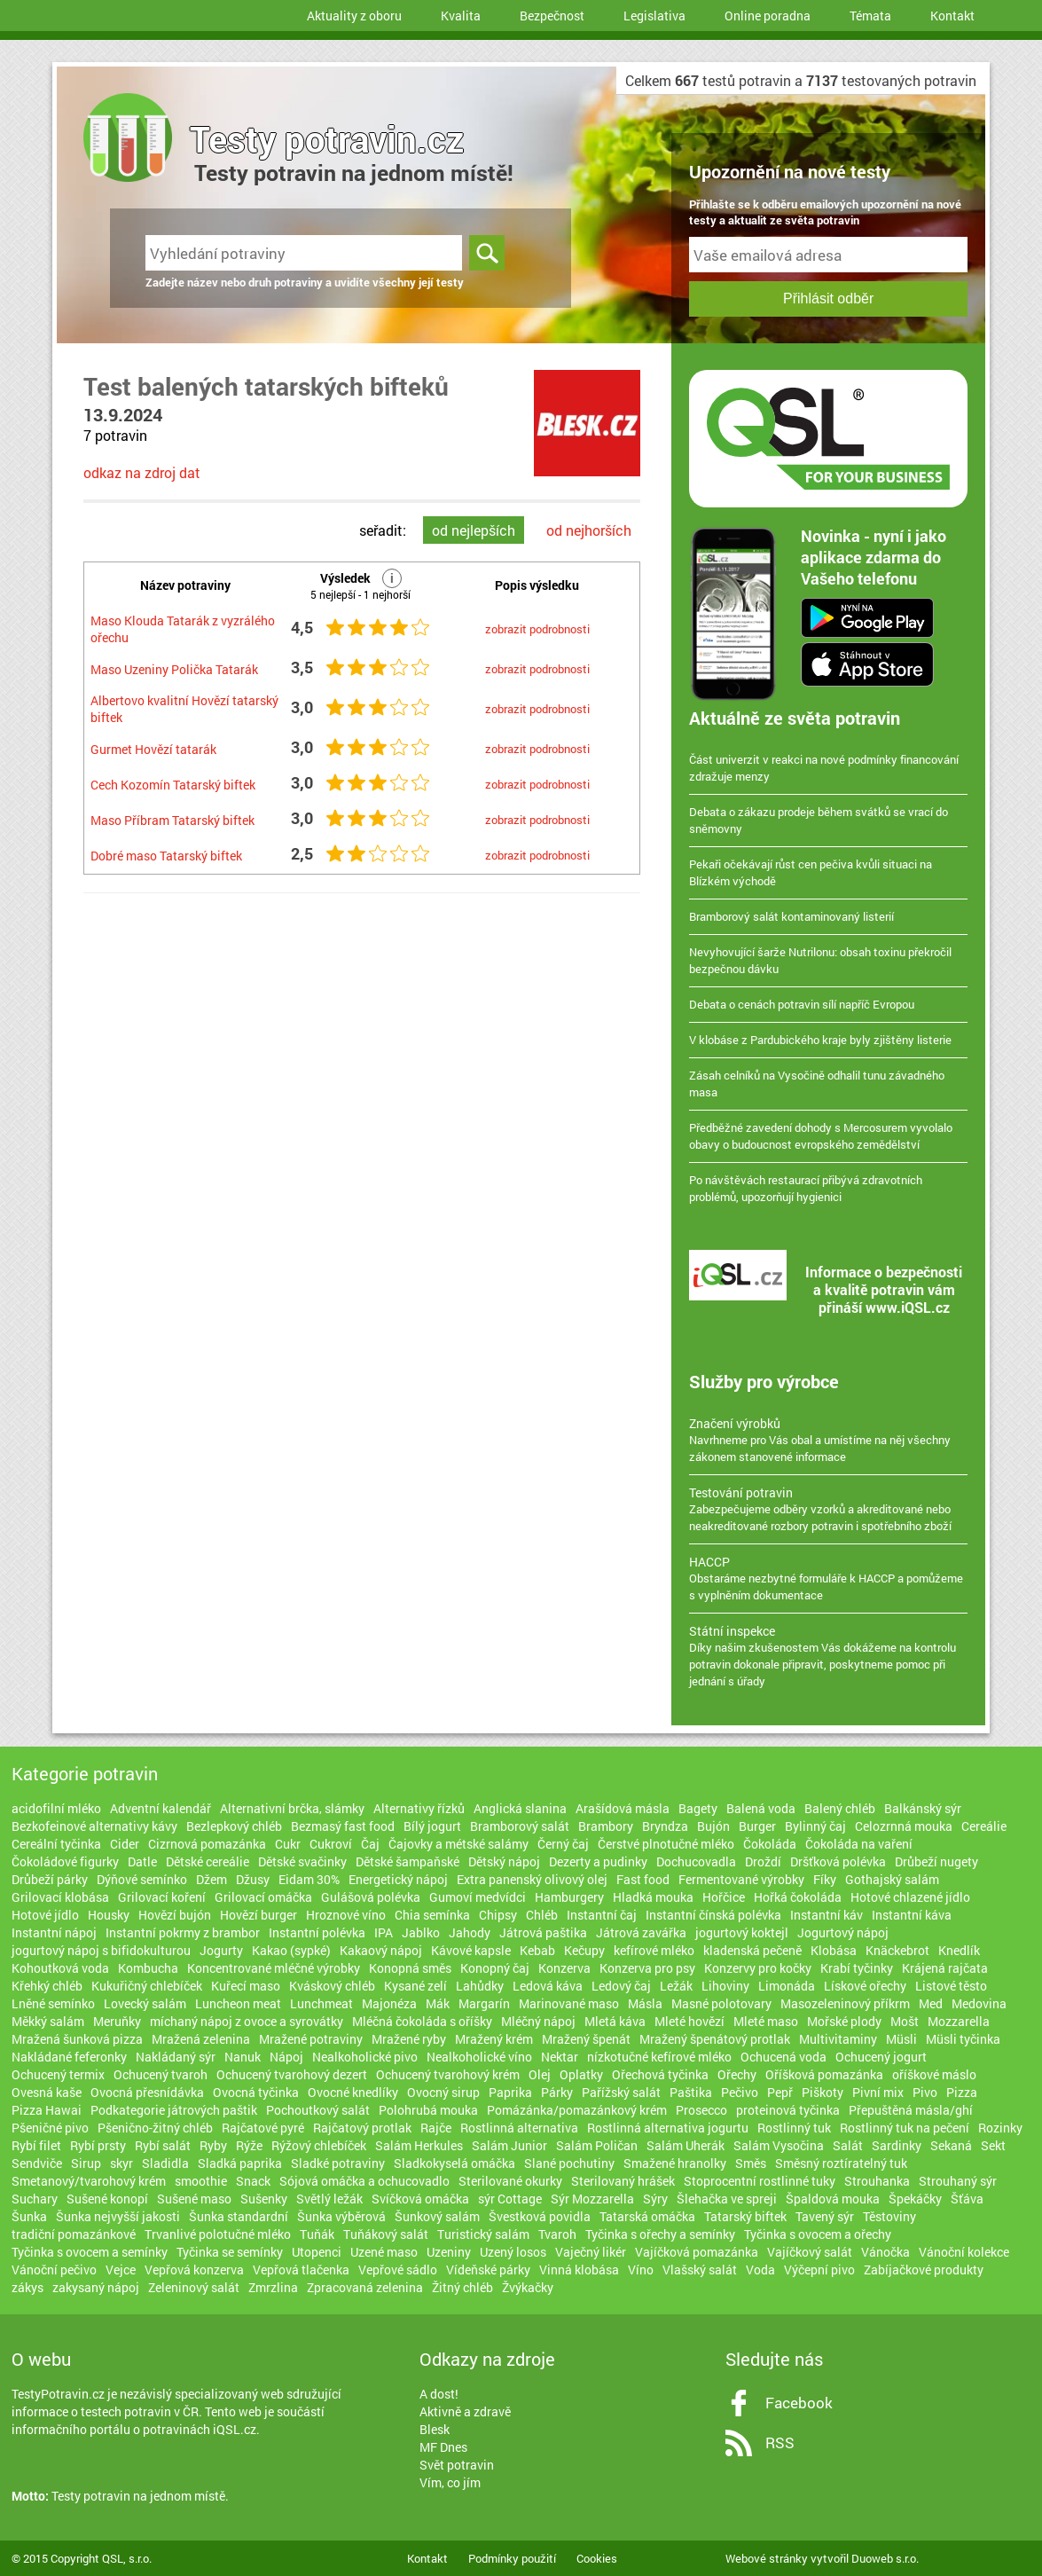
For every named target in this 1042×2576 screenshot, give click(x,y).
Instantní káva (912, 1914)
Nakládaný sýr (175, 2056)
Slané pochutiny (569, 2163)
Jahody (469, 1932)
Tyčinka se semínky (229, 2251)
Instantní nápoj (54, 1932)
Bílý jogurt (432, 1826)
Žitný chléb (462, 2287)
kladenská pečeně (752, 1950)
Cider (124, 1843)
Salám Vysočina (778, 2145)
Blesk (434, 2429)
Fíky (824, 1879)
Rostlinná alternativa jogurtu (667, 2127)
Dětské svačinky (302, 1861)
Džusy (253, 1879)
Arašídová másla (623, 1808)
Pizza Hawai (47, 2109)
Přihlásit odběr (828, 298)
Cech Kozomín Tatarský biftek (172, 784)
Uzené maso (384, 2251)
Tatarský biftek (745, 2216)
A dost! (438, 2393)
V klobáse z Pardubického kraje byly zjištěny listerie (820, 1040)
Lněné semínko (53, 2003)
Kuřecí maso (245, 1985)
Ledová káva (548, 1985)
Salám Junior (509, 2145)
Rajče (435, 2127)
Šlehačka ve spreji (727, 2198)
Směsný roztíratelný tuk (841, 2163)
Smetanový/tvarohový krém (89, 2180)
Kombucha (148, 1967)
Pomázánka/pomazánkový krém (577, 2109)
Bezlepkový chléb (234, 1826)
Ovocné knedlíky (353, 2092)
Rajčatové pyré (263, 2127)
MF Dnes (443, 2447)
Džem (211, 1879)
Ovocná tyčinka (256, 2092)
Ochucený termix (58, 2074)
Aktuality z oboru (354, 15)
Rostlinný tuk (794, 2127)
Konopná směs (410, 1967)
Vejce (121, 2269)
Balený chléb (839, 1808)
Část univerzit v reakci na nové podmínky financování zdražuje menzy (824, 767)
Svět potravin (456, 2464)
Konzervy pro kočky (757, 1967)
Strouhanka (877, 2180)
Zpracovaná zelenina (365, 2287)
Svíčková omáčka (420, 2198)
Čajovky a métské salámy (458, 1843)
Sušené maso (194, 2198)
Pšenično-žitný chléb (155, 2127)
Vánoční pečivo (54, 2269)
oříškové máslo (934, 2074)
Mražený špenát (586, 2038)
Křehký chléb (47, 1985)
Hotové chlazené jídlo (910, 1897)
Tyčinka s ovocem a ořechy (817, 2234)
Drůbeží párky (50, 1879)
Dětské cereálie (207, 1861)
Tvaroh (557, 2234)
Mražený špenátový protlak (714, 2038)
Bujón (713, 1826)
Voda (760, 2269)
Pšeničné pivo (50, 2127)
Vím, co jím (450, 2482)
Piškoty (822, 2092)
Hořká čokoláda (798, 1897)
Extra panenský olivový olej (532, 1879)
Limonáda (786, 1985)
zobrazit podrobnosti (537, 629)
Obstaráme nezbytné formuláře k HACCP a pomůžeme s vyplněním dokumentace (828, 1578)
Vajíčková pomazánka (696, 2251)
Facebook (799, 2402)
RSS (780, 2442)
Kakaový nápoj (381, 1950)
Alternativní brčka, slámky (292, 1808)
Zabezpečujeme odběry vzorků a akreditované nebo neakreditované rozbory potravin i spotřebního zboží (828, 1509)
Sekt (993, 2145)
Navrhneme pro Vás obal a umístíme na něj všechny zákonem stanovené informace (828, 1440)
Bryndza (665, 1826)
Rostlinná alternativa (519, 2127)
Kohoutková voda (60, 1967)
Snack (253, 2180)
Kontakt (952, 15)
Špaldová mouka (833, 2198)
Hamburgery (569, 1897)
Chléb (542, 1914)
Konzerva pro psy (647, 1967)
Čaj (370, 1843)
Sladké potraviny (338, 2163)
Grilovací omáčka (263, 1897)
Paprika (510, 2092)
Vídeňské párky (488, 2269)
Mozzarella (959, 2021)
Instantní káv (826, 1914)
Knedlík (959, 1950)
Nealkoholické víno (479, 2056)
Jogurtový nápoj (843, 1932)
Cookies (596, 2558)
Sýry (655, 2198)
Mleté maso (765, 2021)
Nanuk (242, 2056)
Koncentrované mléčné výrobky (273, 1967)
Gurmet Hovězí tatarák (153, 749)
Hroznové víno (346, 1914)
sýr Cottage (510, 2198)
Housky (108, 1914)
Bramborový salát (519, 1826)
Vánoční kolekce (964, 2251)
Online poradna (768, 15)
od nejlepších (473, 530)
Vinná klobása (579, 2269)
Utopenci (316, 2251)
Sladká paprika (240, 2163)
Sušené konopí (107, 2198)
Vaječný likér (590, 2251)
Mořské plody (844, 2021)
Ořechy (736, 2074)
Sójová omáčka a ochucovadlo (364, 2180)
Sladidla (165, 2163)
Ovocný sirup (443, 2092)
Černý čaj (563, 1843)
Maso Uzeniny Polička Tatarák (174, 669)
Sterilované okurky (510, 2180)
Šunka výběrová (341, 2216)
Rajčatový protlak (362, 2127)
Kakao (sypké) (291, 1950)
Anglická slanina (520, 1808)
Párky (557, 2092)
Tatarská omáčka (647, 2216)
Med (931, 2003)
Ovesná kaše (47, 2092)
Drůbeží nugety (936, 1861)
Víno (641, 2269)
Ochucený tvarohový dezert (291, 2074)
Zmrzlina (273, 2287)
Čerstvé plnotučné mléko (666, 1843)
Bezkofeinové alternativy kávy (94, 1826)
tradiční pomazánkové (74, 2234)
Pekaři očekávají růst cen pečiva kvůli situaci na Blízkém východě (810, 872)
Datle (142, 1861)
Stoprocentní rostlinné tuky (759, 2180)
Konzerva (564, 1967)
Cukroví (330, 1843)
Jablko (421, 1932)
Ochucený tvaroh (161, 2074)
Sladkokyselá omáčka (454, 2163)
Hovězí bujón (174, 1914)
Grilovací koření (162, 1897)
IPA (383, 1932)
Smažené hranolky (674, 2163)
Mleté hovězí (689, 2021)
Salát (848, 2145)
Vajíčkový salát (809, 2251)
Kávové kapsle (471, 1950)
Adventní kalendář (160, 1808)
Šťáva (967, 2198)
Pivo (925, 2092)
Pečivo (739, 2092)
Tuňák (317, 2234)
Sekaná (951, 2145)
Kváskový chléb (332, 1985)
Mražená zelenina (201, 2038)
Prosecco (701, 2109)
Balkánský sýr (922, 1808)
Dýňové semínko (142, 1879)
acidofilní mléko (56, 1808)
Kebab (537, 1950)
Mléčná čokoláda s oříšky (422, 2021)
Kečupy (584, 1950)
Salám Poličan (597, 2145)
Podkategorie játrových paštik (173, 2109)
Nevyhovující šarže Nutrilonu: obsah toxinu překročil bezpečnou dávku (820, 960)
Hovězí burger (258, 1914)
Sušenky (263, 2198)
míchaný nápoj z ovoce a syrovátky (246, 2021)
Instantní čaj (602, 1914)
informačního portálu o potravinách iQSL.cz (134, 2429)
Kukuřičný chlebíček (146, 1985)
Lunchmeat (321, 2003)
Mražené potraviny (311, 2038)
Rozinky (1000, 2127)
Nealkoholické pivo (365, 2056)
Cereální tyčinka (56, 1843)
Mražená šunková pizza (77, 2038)
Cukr (288, 1843)
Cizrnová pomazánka (207, 1843)
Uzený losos (513, 2251)
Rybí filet (36, 2145)
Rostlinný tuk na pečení (904, 2127)
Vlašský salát (699, 2269)
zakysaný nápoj (95, 2287)
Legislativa (654, 15)
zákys (27, 2287)
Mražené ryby (409, 2038)
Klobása (834, 1950)
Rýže (249, 2145)
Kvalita (461, 15)
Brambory (605, 1826)
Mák (438, 2003)
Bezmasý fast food (343, 1826)
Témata (870, 15)
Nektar (559, 2056)
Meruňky (117, 2021)
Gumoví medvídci (477, 1897)
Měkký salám (48, 2021)
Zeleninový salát (193, 2287)
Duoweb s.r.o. (885, 2558)
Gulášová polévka (370, 1897)
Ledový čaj (621, 1985)
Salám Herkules (419, 2145)
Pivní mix (878, 2092)
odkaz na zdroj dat (141, 472)
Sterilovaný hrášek (623, 2180)
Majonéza (389, 2003)
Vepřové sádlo (397, 2269)
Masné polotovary (721, 2003)
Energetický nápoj (398, 1879)
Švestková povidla (540, 2216)
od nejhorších (588, 530)
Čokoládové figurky (65, 1861)
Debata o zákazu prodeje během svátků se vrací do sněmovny (818, 820)
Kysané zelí (415, 1985)
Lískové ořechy (865, 1985)
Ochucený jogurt (881, 2056)
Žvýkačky (527, 2287)
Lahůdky (480, 1985)
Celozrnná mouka (903, 1826)
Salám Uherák (685, 2145)
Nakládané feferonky (69, 2056)
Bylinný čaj (815, 1826)
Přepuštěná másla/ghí (911, 2109)
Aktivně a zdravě (465, 2411)
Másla (645, 2003)
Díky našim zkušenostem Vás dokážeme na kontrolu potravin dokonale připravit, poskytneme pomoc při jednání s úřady (828, 1655)
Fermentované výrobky (741, 1879)
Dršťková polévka (838, 1861)
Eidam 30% (309, 1879)
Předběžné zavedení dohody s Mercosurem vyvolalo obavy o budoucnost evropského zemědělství (820, 1135)
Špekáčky (915, 2198)
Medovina (979, 2003)
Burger (757, 1826)
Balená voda (760, 1808)
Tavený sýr (824, 2216)
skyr (121, 2163)
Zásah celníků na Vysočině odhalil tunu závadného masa (816, 1083)
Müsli (901, 2038)
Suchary (35, 2198)
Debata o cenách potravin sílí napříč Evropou (801, 1004)
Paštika (691, 2092)
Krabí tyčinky (856, 1967)
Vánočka (885, 2251)
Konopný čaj (494, 1967)
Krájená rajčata (945, 1967)
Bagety (697, 1808)
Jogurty (221, 1950)
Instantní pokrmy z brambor (183, 1932)
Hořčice (723, 1897)
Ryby (213, 2145)
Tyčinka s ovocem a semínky (90, 2251)
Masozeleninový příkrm (845, 2003)
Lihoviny (725, 1985)
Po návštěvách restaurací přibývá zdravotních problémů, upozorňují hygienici (805, 1188)
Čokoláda (769, 1843)
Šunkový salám (437, 2216)
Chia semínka (432, 1914)
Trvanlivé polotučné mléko (218, 2234)
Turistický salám (483, 2234)
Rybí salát (163, 2145)
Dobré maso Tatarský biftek (166, 855)
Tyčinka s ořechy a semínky (660, 2234)
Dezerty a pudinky (598, 1861)
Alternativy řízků (419, 1808)
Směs (750, 2163)
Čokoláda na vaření (859, 1843)
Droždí (763, 1861)
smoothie (201, 2180)
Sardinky (896, 2145)
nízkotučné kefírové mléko (659, 2056)
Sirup (86, 2163)
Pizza (961, 2092)
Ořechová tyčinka (660, 2074)
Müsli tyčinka (963, 2038)
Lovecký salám (145, 2003)
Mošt (904, 2021)
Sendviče (37, 2163)
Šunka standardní (238, 2216)
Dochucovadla (696, 1861)
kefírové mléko (654, 1950)
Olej (540, 2074)
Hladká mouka (653, 1897)
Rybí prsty (98, 2145)
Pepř (780, 2092)
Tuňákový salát (385, 2234)
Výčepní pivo (819, 2269)
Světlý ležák (329, 2198)
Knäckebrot (897, 1950)
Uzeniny (449, 2251)
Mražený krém (494, 2038)
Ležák (676, 1985)
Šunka (29, 2216)
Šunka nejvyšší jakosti (118, 2216)
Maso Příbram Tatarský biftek (172, 820)
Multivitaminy (838, 2038)
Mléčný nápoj (538, 2021)
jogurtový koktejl (741, 1932)
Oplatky (581, 2074)
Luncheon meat (238, 2003)
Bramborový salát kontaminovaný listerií (791, 916)
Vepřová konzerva (194, 2269)
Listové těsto (951, 1985)
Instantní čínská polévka (713, 1914)
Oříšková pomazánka (824, 2074)
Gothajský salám (892, 1879)
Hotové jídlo (45, 1914)
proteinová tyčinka (788, 2109)
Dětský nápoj (504, 1861)
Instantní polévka (317, 1932)
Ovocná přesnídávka (147, 2092)
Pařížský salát (621, 2092)
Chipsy (498, 1914)
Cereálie (984, 1826)
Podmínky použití (512, 2558)
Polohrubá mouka (428, 2109)
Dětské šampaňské (407, 1861)
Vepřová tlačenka (301, 2269)
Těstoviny (889, 2216)
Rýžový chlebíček (318, 2145)
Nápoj (286, 2056)
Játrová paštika (543, 1932)
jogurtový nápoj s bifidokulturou (101, 1950)
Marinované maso (569, 2003)
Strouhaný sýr (958, 2180)
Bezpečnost (552, 15)
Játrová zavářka (641, 1932)
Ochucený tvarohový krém (448, 2074)
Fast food (643, 1879)
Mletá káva (615, 2021)
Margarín (484, 2003)
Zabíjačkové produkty (923, 2269)
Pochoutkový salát (318, 2109)
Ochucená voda (783, 2056)
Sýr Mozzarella (592, 2198)
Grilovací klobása (60, 1897)
